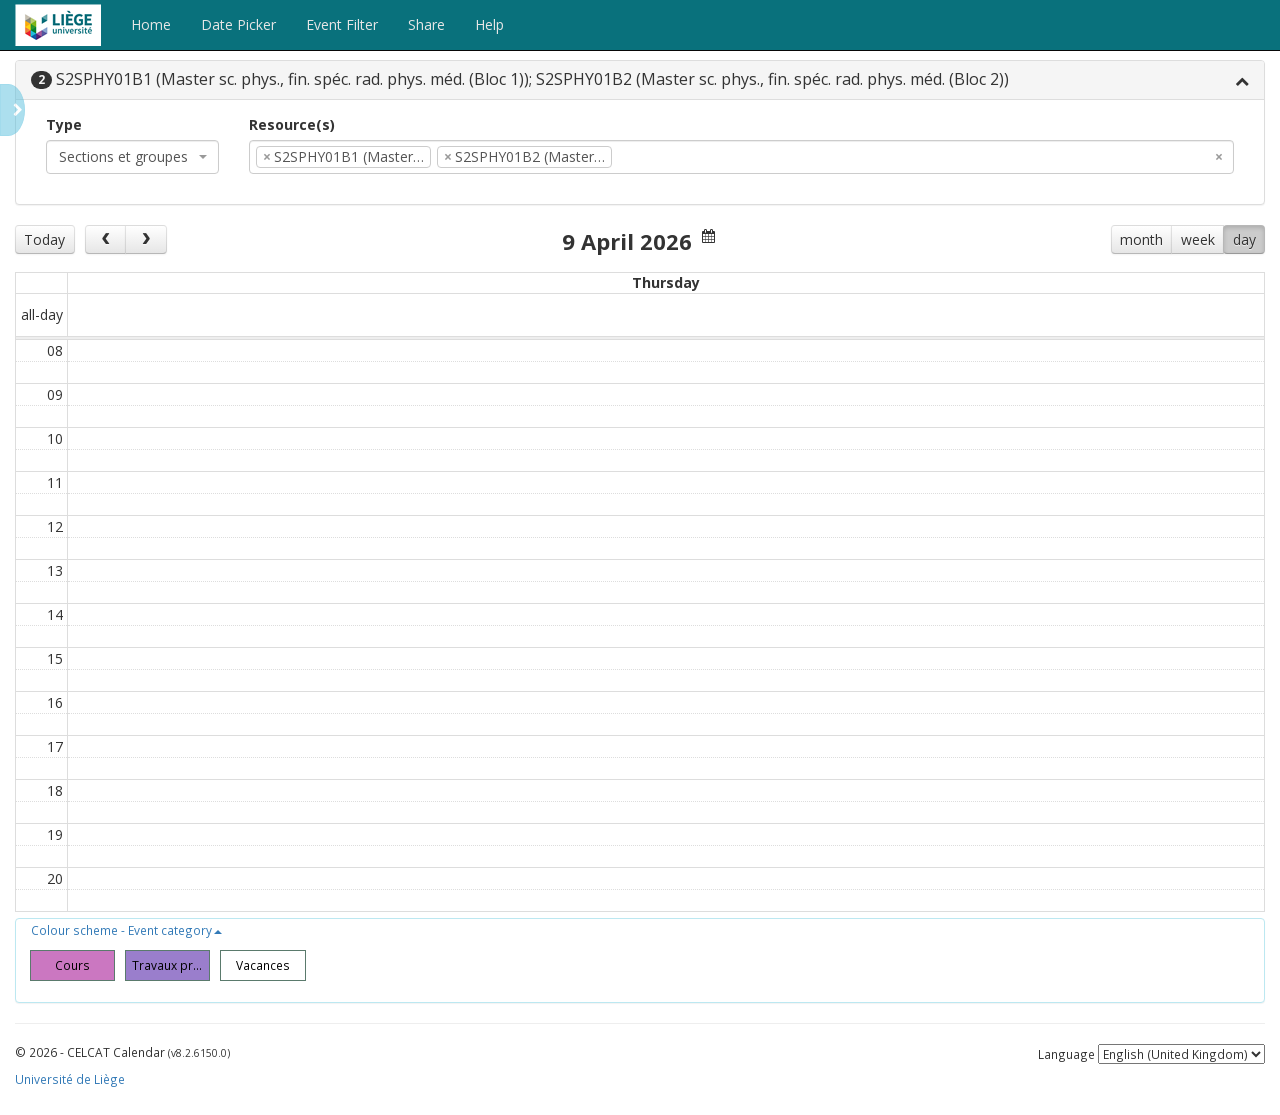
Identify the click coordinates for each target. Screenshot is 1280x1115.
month (1141, 239)
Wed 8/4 (495, 282)
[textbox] (647, 157)
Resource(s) (292, 124)
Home (151, 24)
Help (489, 24)
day (1244, 239)
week (1198, 239)
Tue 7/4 (324, 282)
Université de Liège (70, 1086)
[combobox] (132, 157)
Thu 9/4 (666, 282)
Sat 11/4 (1008, 282)
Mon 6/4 (152, 282)
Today (44, 239)
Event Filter (342, 24)
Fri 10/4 (836, 282)
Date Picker (238, 24)
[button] (126, 937)
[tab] (640, 80)
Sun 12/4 (1179, 282)
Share (426, 24)
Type (64, 124)
